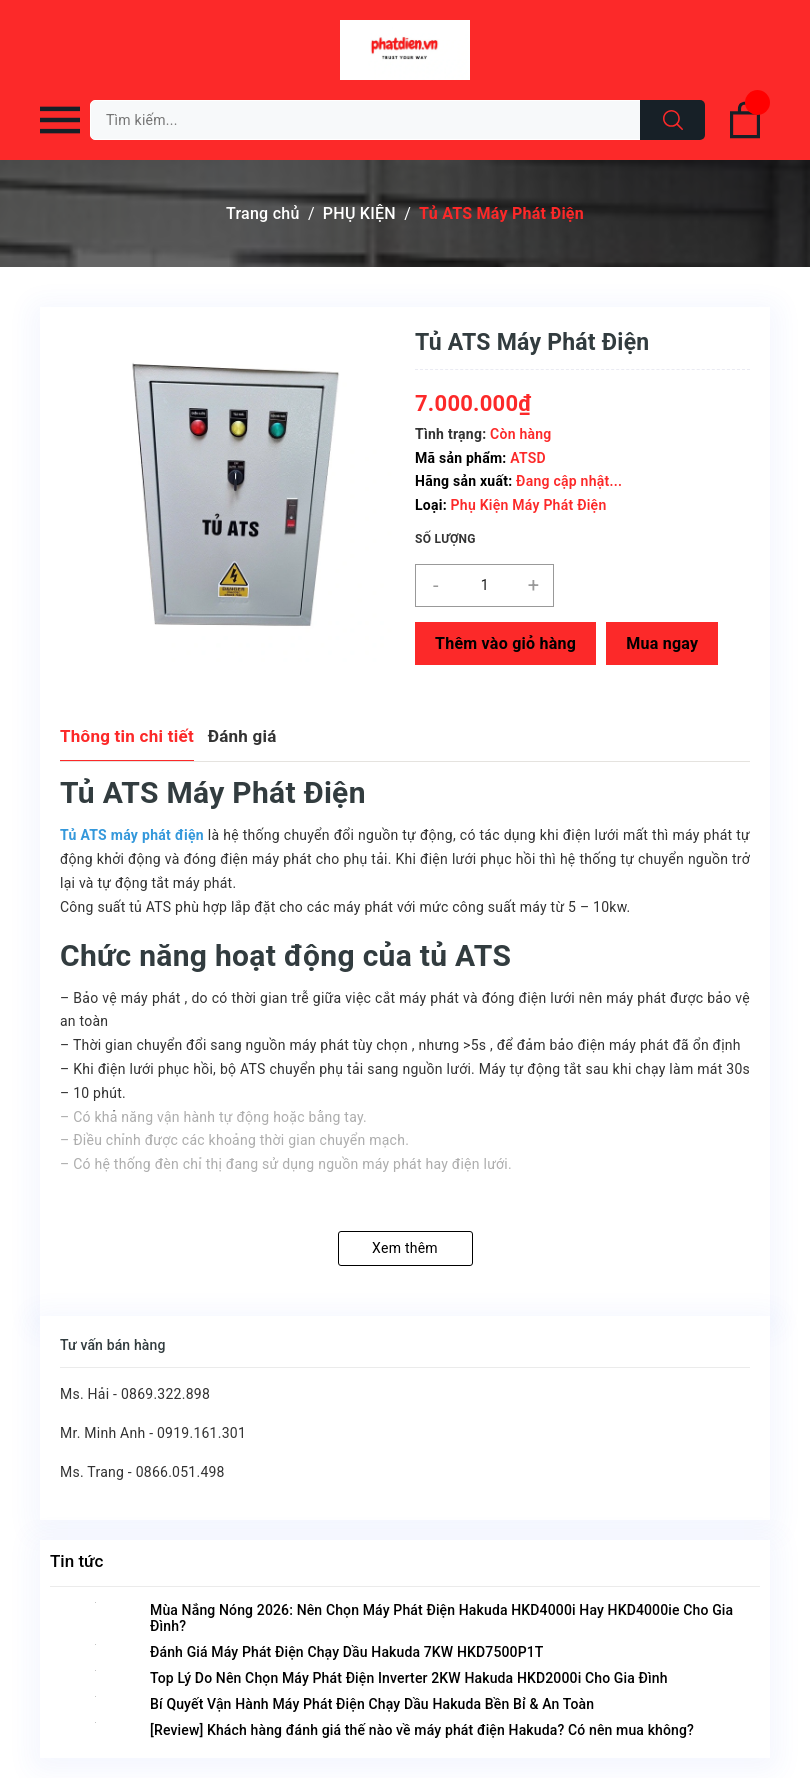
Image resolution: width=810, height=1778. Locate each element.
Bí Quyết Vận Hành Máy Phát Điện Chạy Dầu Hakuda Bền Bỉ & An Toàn (372, 1704)
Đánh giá (242, 736)
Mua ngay (662, 643)
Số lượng (445, 539)
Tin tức (76, 1561)
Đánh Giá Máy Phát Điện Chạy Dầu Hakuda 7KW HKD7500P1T (347, 1652)
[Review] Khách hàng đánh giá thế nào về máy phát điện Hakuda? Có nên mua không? (422, 1730)
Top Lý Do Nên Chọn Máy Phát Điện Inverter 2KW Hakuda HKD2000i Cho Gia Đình (409, 1678)
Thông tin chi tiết (127, 736)
